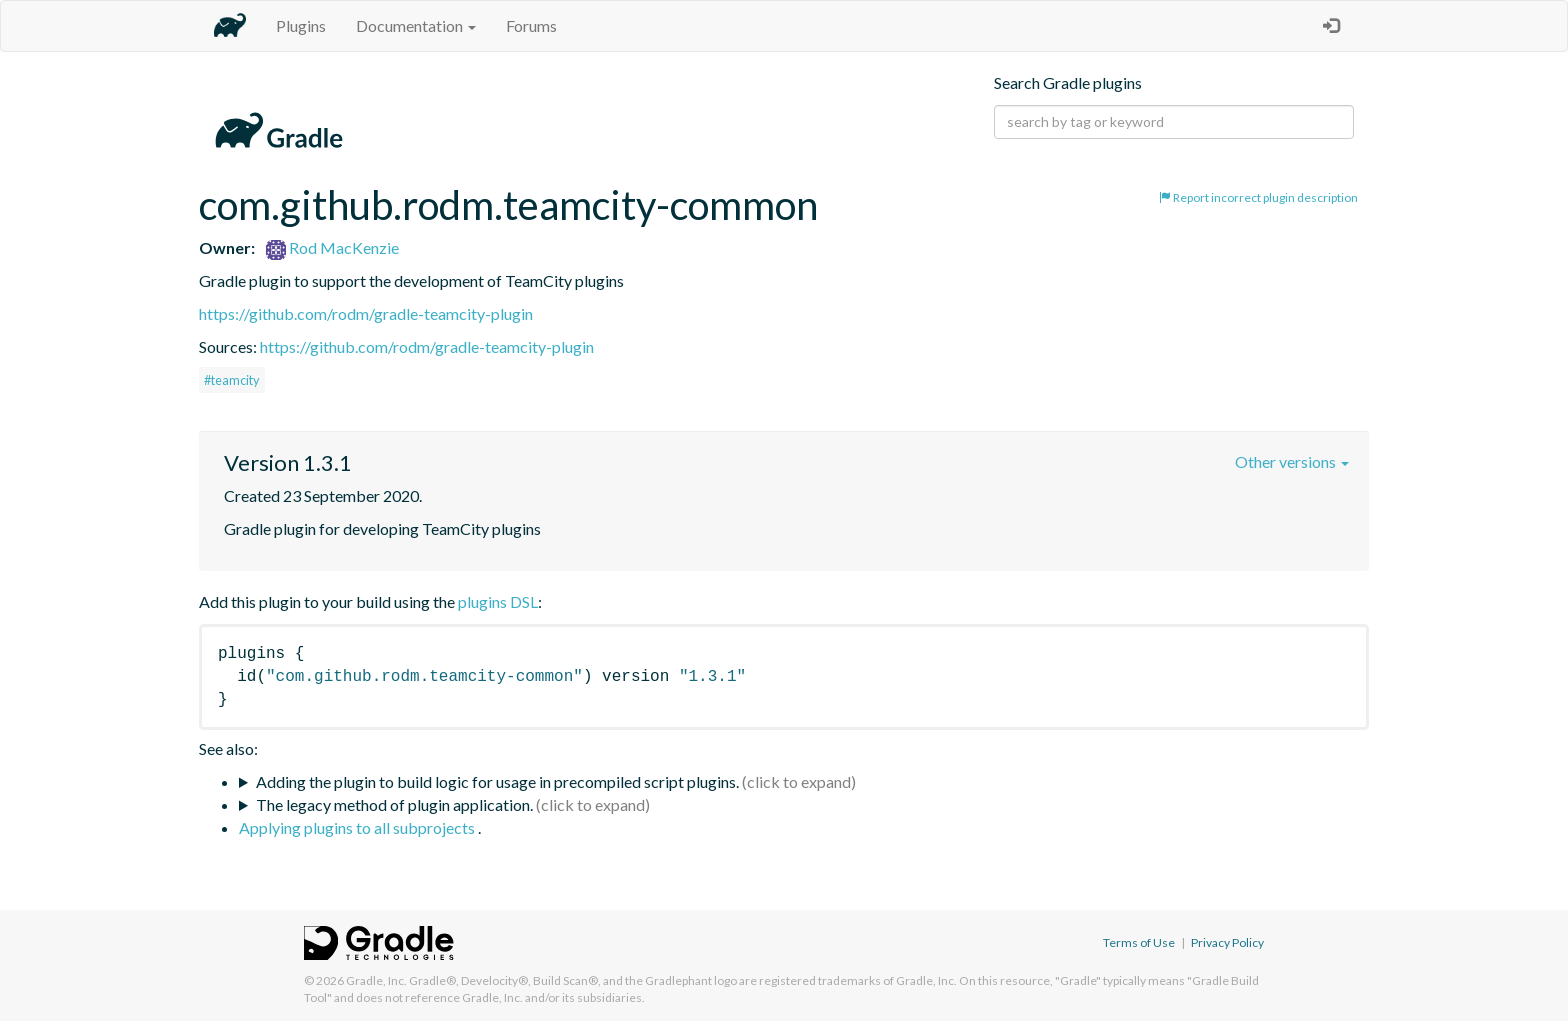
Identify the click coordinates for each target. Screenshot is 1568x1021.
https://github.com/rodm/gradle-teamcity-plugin (366, 313)
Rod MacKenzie (332, 247)
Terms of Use (1139, 942)
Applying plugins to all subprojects (358, 827)
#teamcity (232, 380)
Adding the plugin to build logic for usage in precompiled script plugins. (497, 781)
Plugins (301, 25)
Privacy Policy (1227, 942)
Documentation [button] (416, 25)
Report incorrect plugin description (1258, 197)
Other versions (1292, 461)
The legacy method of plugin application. (394, 804)
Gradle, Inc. (376, 980)
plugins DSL (498, 601)
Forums (531, 25)
